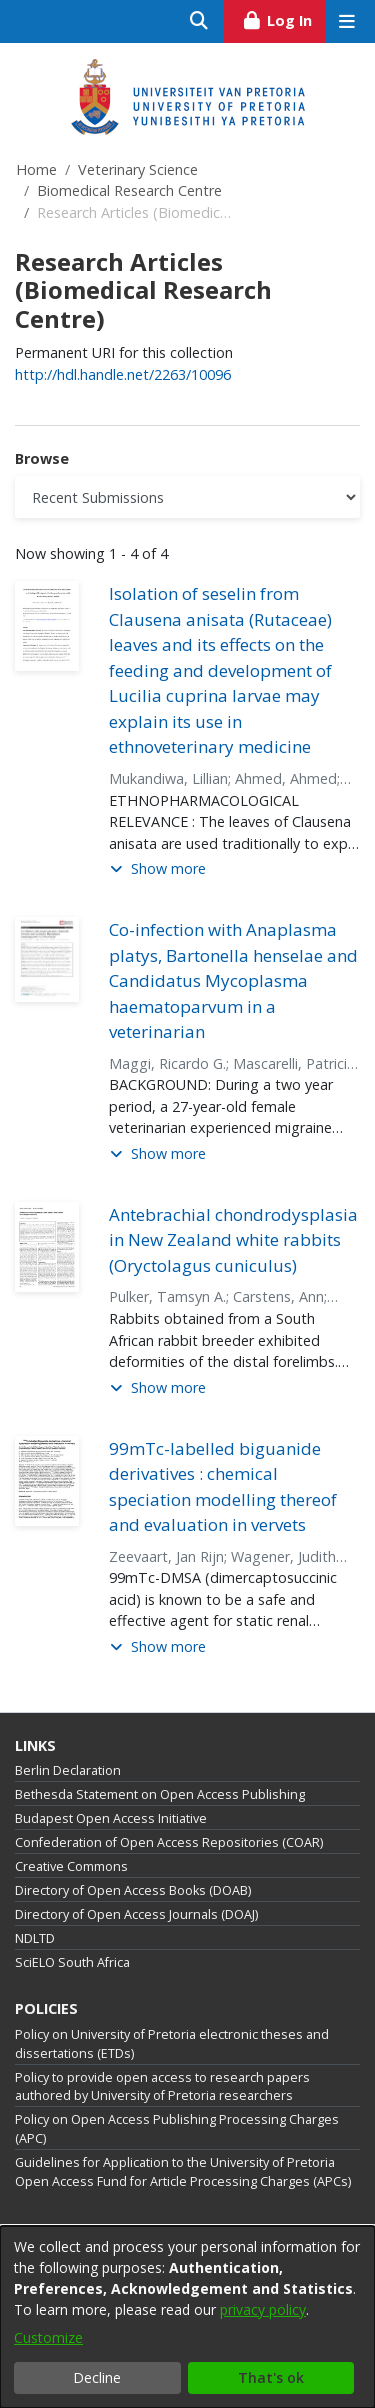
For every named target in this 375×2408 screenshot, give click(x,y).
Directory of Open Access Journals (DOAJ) (136, 1914)
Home (36, 169)
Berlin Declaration (68, 1770)
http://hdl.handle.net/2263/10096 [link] (123, 374)
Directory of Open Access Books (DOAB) (133, 1890)
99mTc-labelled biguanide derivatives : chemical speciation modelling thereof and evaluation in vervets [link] (223, 1487)
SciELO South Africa (72, 1962)
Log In (283, 18)
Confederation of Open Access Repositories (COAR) (169, 1842)
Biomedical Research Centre (129, 190)
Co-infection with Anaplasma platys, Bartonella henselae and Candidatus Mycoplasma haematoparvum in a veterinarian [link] (233, 980)
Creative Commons (71, 1866)
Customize (48, 2337)
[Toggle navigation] (346, 21)
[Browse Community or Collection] (187, 497)
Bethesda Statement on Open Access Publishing (160, 1794)
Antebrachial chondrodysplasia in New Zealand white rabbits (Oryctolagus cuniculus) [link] (233, 1240)
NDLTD (35, 1938)
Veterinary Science (138, 169)
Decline (97, 2377)
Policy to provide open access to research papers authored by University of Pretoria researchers (162, 2087)
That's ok (271, 2377)
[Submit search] (199, 21)
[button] (158, 869)
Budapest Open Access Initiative (111, 1818)
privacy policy (263, 2309)
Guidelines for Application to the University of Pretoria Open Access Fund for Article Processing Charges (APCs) (183, 2172)
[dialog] (187, 2317)
